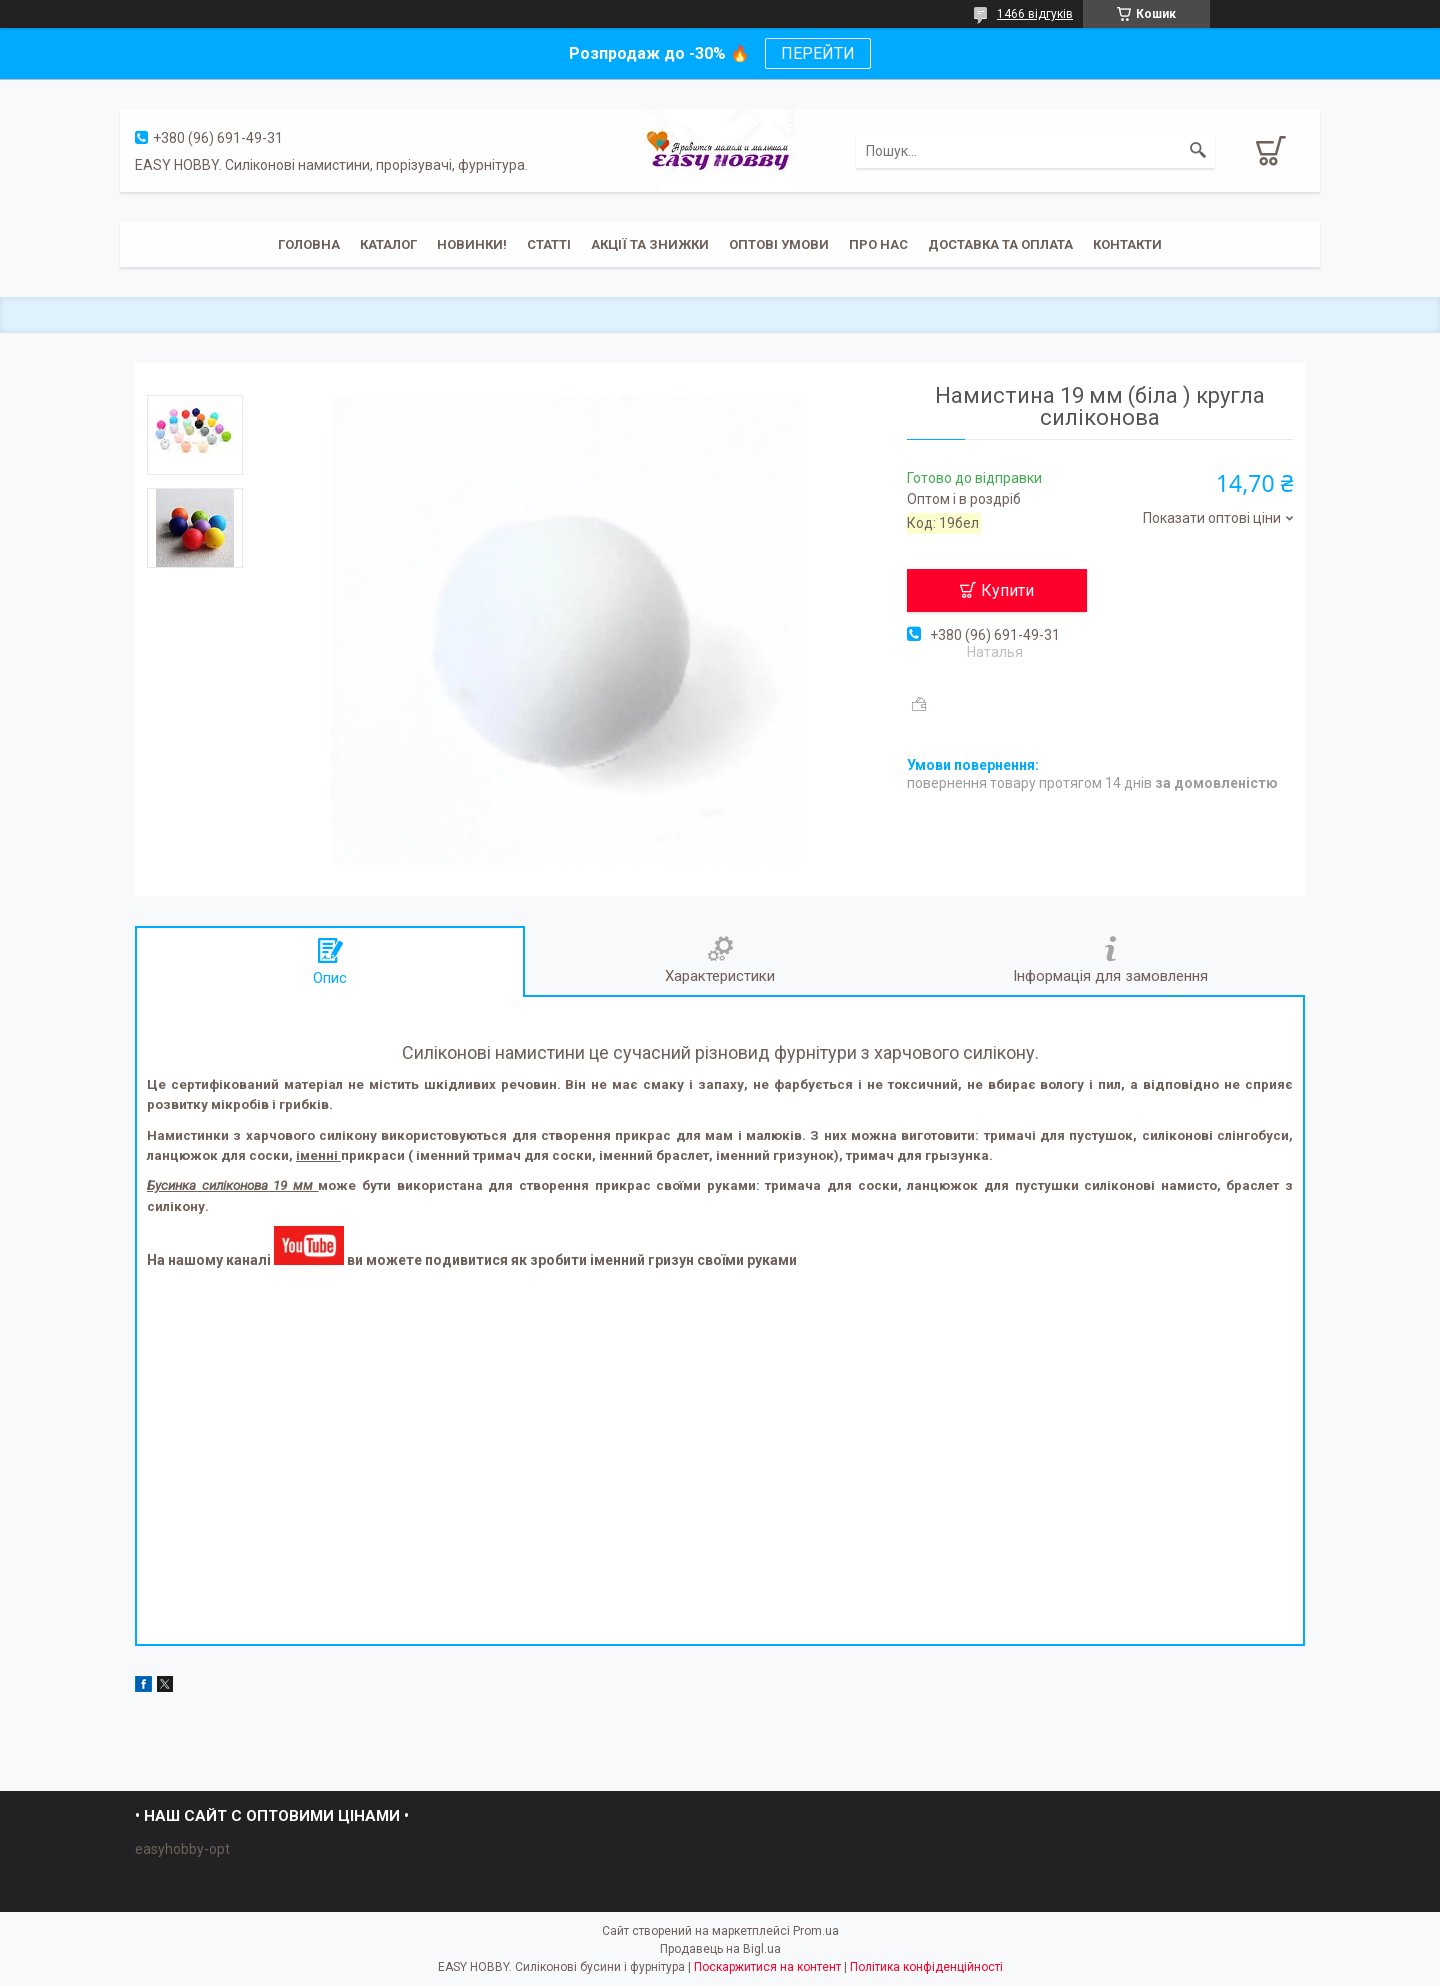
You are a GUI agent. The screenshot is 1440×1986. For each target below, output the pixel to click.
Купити (1007, 590)
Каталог (388, 244)
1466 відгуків (1035, 14)
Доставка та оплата (1000, 244)
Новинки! (472, 244)
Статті (549, 244)
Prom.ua (816, 1931)
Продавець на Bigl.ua (720, 1949)
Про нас (878, 244)
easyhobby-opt (182, 1849)
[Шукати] (1198, 151)
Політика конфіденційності (926, 1967)
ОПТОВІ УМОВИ (779, 244)
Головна (309, 244)
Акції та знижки (650, 244)
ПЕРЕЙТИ (818, 53)
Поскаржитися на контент (767, 1967)
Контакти (1127, 244)
